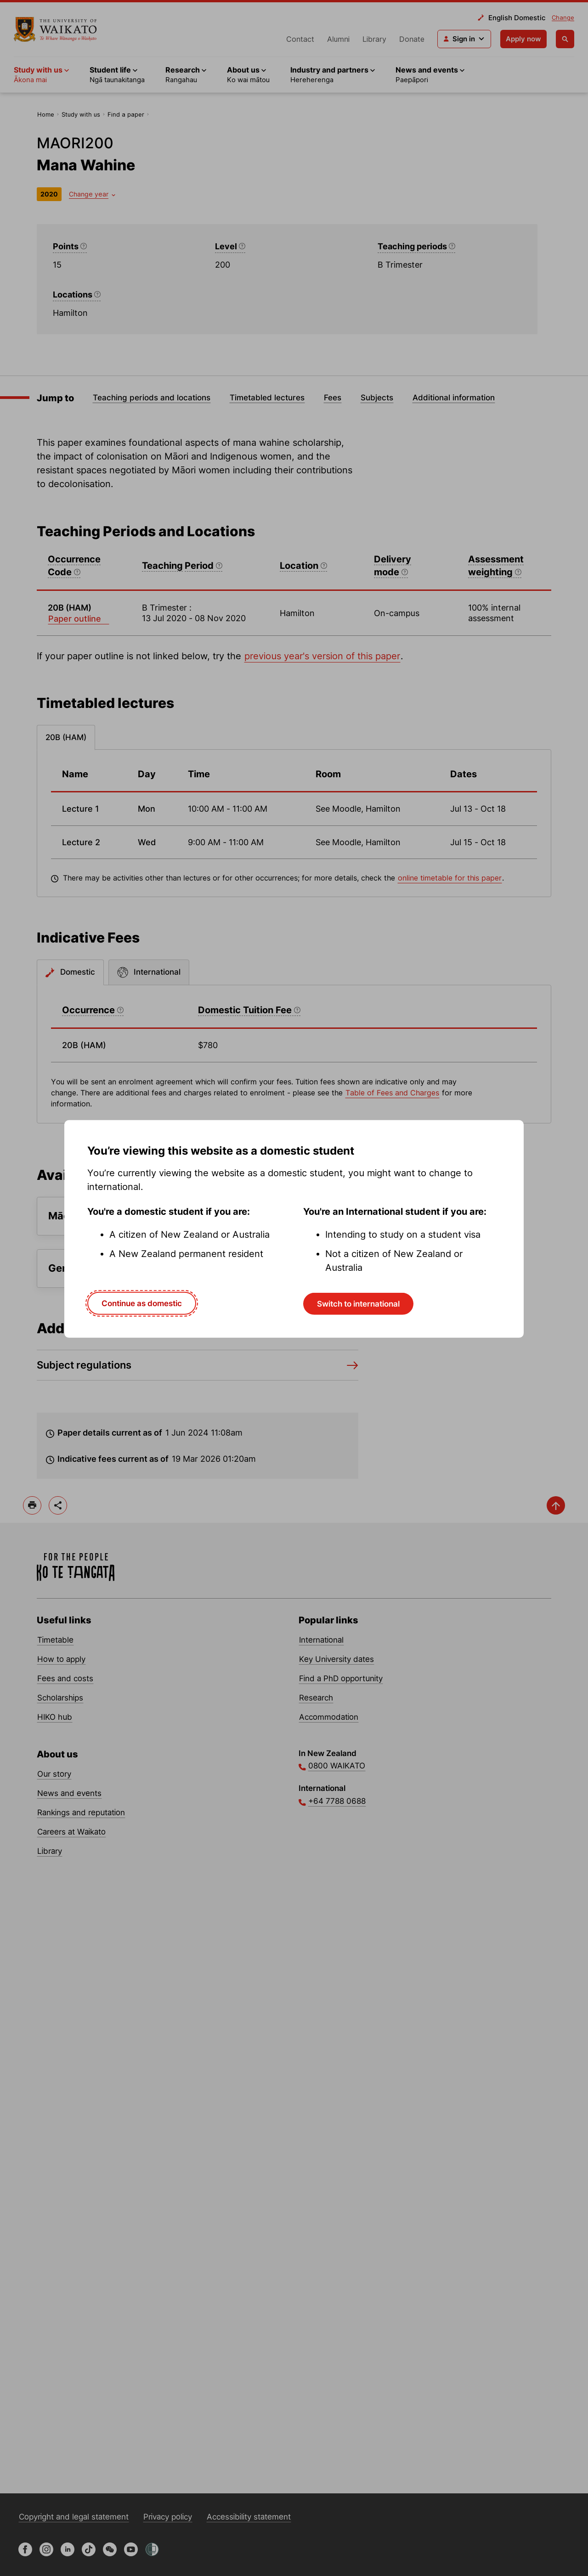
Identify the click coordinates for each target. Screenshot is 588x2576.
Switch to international (358, 1303)
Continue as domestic (142, 1303)
